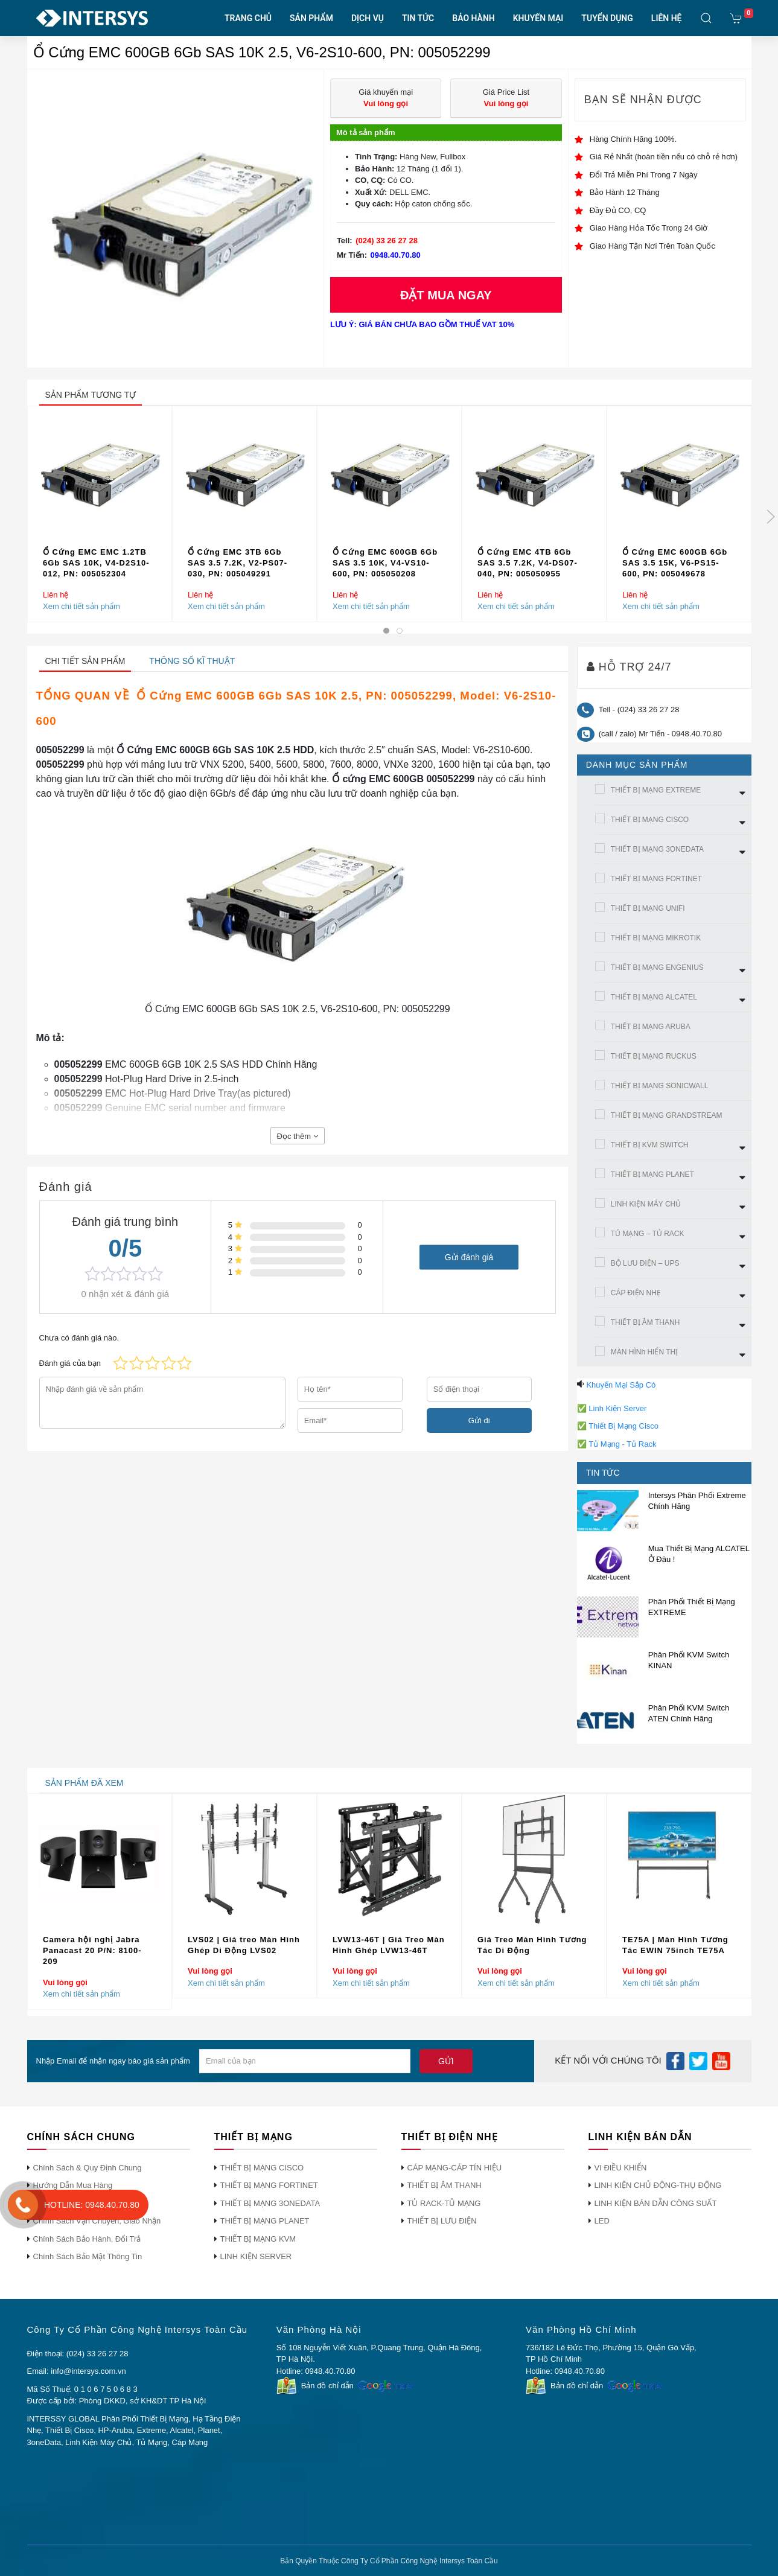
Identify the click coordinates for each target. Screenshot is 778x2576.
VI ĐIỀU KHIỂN (621, 2167)
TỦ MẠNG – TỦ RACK (647, 1233)
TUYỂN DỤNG (607, 18)
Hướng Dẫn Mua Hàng (73, 2185)
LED (602, 2220)
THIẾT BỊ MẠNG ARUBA (650, 1026)
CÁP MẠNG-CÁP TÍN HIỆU (454, 2167)
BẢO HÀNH (473, 18)
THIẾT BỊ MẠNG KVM (258, 2238)
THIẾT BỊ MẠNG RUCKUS (654, 1056)
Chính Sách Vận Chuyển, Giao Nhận (97, 2220)
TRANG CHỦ (248, 18)
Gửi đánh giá (469, 1256)
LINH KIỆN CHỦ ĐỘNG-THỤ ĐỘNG (658, 2185)
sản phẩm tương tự (90, 395)
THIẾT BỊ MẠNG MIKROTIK (656, 938)
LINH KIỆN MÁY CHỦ (646, 1204)
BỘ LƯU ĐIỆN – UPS (645, 1263)
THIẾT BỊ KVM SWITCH (650, 1145)
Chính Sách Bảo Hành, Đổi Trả (87, 2238)
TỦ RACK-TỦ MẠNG (444, 2203)
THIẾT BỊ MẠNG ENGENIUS (657, 967)
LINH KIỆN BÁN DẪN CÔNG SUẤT (656, 2203)
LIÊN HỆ (666, 18)
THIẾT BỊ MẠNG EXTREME (656, 790)
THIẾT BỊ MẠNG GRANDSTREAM (666, 1115)
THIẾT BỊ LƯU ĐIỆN (442, 2220)
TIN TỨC (418, 18)
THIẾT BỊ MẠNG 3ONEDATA (657, 849)
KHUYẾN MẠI (538, 18)
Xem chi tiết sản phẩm (81, 606)
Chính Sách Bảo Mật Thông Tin (87, 2256)
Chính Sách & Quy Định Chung (87, 2167)
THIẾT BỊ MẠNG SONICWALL (660, 1086)
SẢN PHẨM (311, 18)
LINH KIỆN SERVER (256, 2256)
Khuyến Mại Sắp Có (620, 1384)
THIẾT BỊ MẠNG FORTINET (656, 879)
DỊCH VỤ (367, 18)
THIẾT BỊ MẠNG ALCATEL (654, 997)
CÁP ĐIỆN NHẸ (636, 1293)
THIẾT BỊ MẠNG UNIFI (648, 908)
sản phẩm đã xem (84, 1783)
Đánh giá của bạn (70, 1363)
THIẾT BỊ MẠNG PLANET (652, 1174)
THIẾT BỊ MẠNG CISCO (650, 819)
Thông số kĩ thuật (192, 661)
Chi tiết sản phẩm (85, 661)
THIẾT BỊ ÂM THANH (645, 1322)
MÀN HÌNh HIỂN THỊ (644, 1352)
